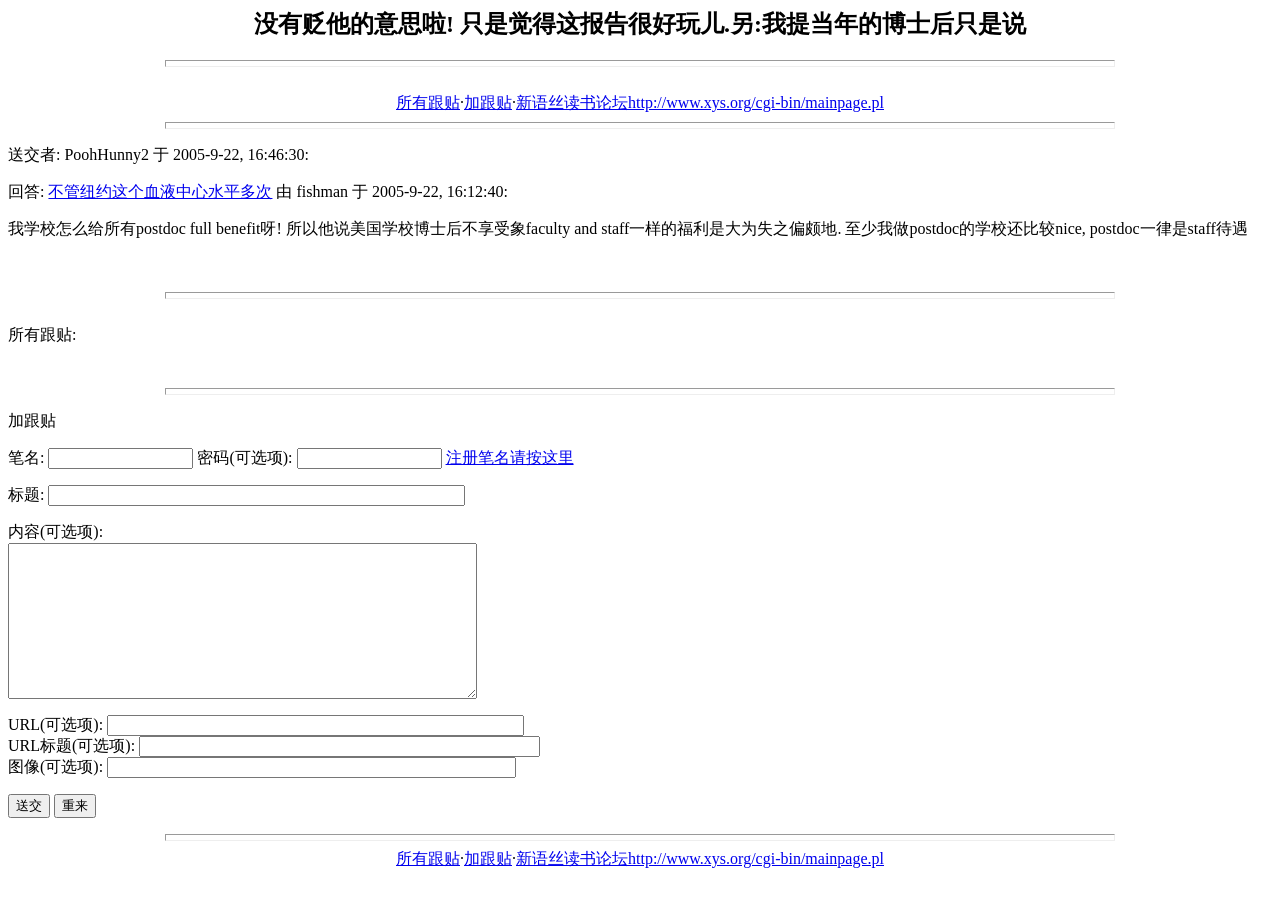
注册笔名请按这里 (510, 457)
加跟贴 (488, 102)
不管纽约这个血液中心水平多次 (160, 191)
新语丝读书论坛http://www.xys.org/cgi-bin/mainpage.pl (700, 102)
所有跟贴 (428, 102)
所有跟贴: (42, 334)
